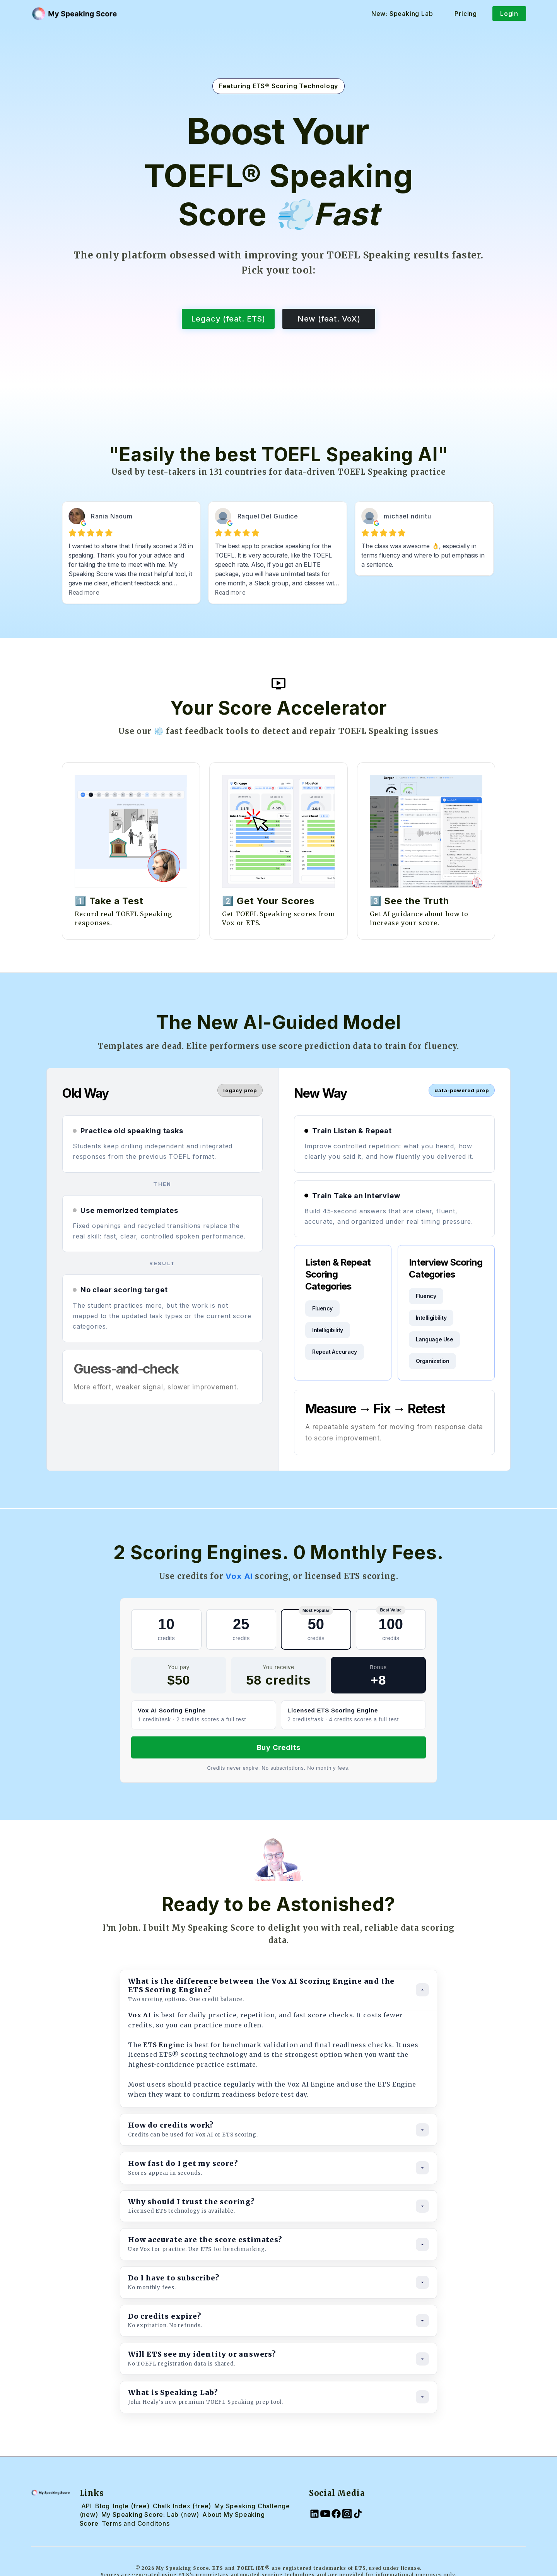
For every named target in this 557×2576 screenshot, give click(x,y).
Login (509, 13)
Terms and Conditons (136, 2523)
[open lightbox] (278, 684)
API (86, 2506)
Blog (102, 2506)
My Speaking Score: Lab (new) (150, 2514)
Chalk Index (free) (182, 2506)
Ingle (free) (131, 2506)
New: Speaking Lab (402, 13)
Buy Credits (279, 1747)
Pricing (465, 13)
